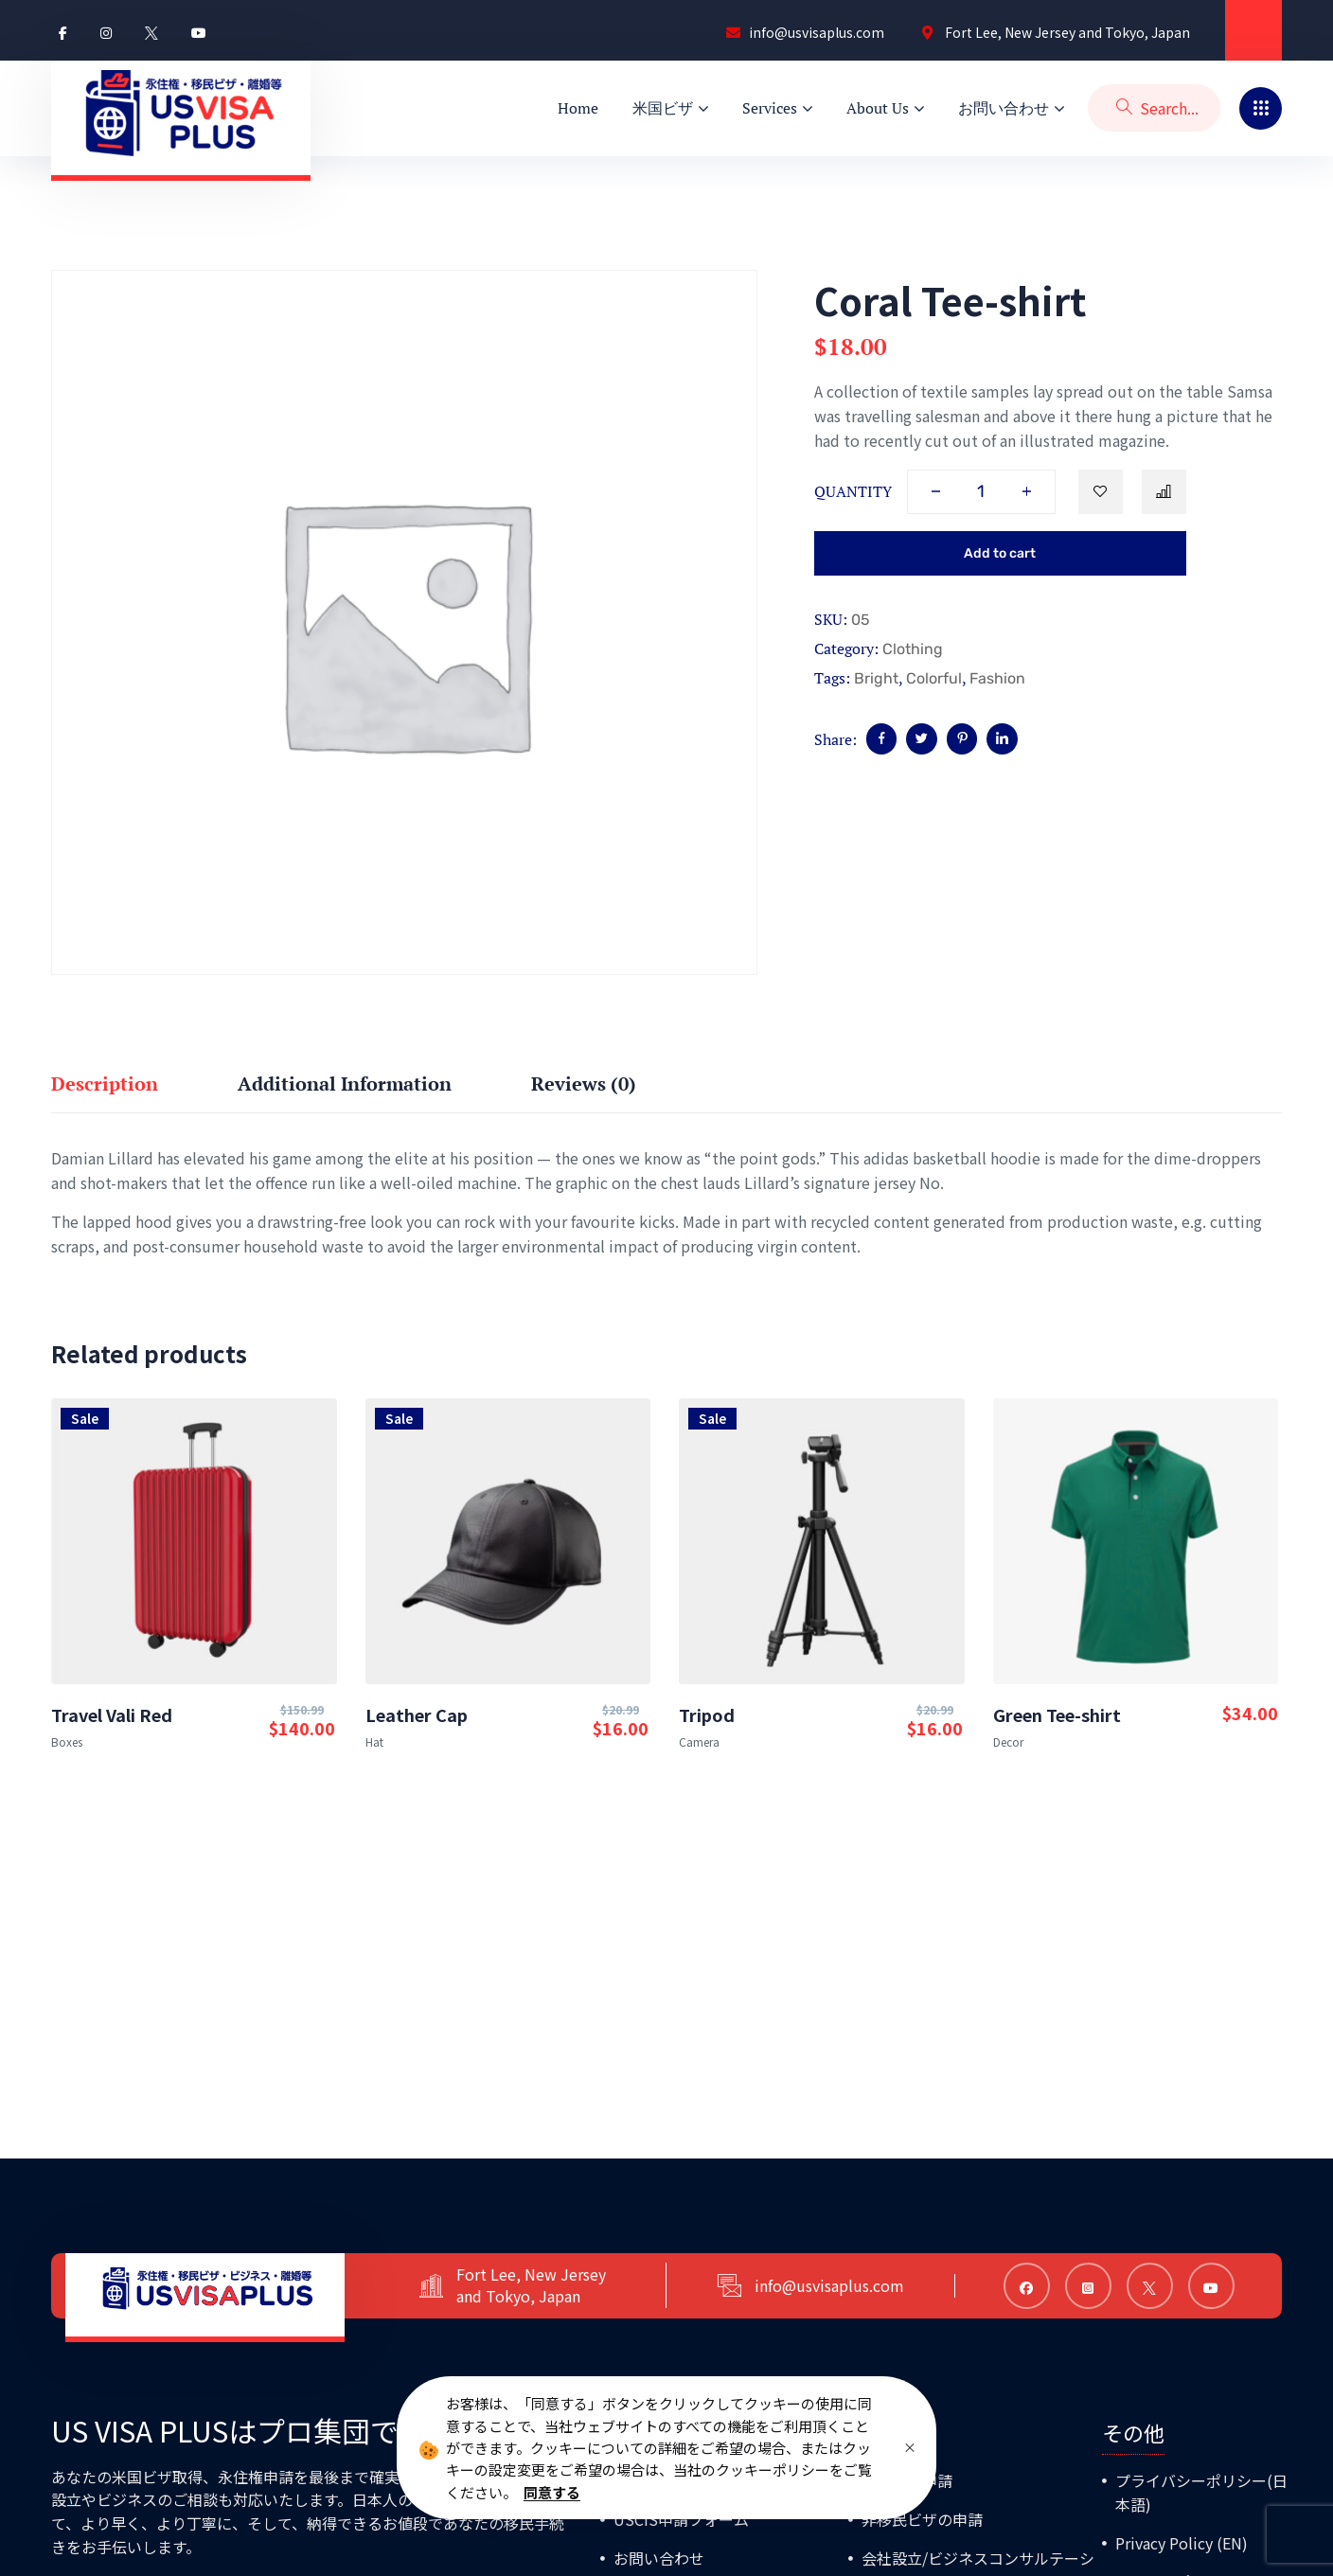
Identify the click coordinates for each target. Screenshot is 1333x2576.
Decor (1008, 1741)
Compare (1164, 492)
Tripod (707, 1714)
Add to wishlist (1100, 492)
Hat (374, 1741)
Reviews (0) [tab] (583, 1083)
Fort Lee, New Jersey (540, 2274)
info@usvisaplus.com (839, 2285)
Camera (699, 1741)
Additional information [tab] (345, 1083)
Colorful (934, 678)
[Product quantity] (981, 492)
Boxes (66, 1741)
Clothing (912, 649)
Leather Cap (416, 1714)
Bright (876, 678)
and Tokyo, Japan (528, 2295)
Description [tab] (104, 1083)
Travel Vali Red (111, 1714)
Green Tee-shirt (1057, 1714)
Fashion (997, 678)
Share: (835, 739)
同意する (552, 2492)
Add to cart (1000, 553)
